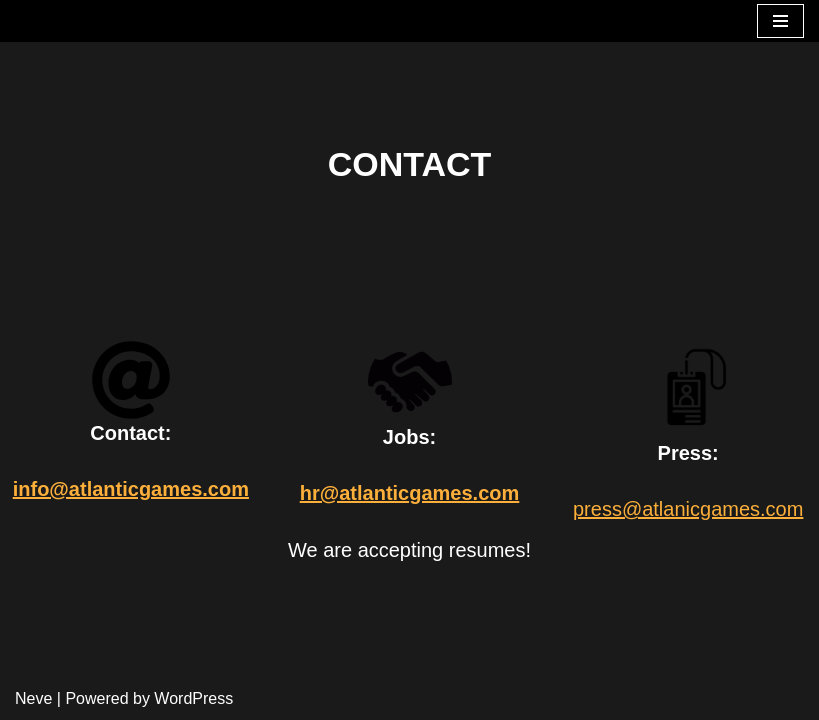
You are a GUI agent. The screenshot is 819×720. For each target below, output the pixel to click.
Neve (33, 698)
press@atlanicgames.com (688, 509)
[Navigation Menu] (780, 21)
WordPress (193, 698)
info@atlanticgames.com (131, 489)
